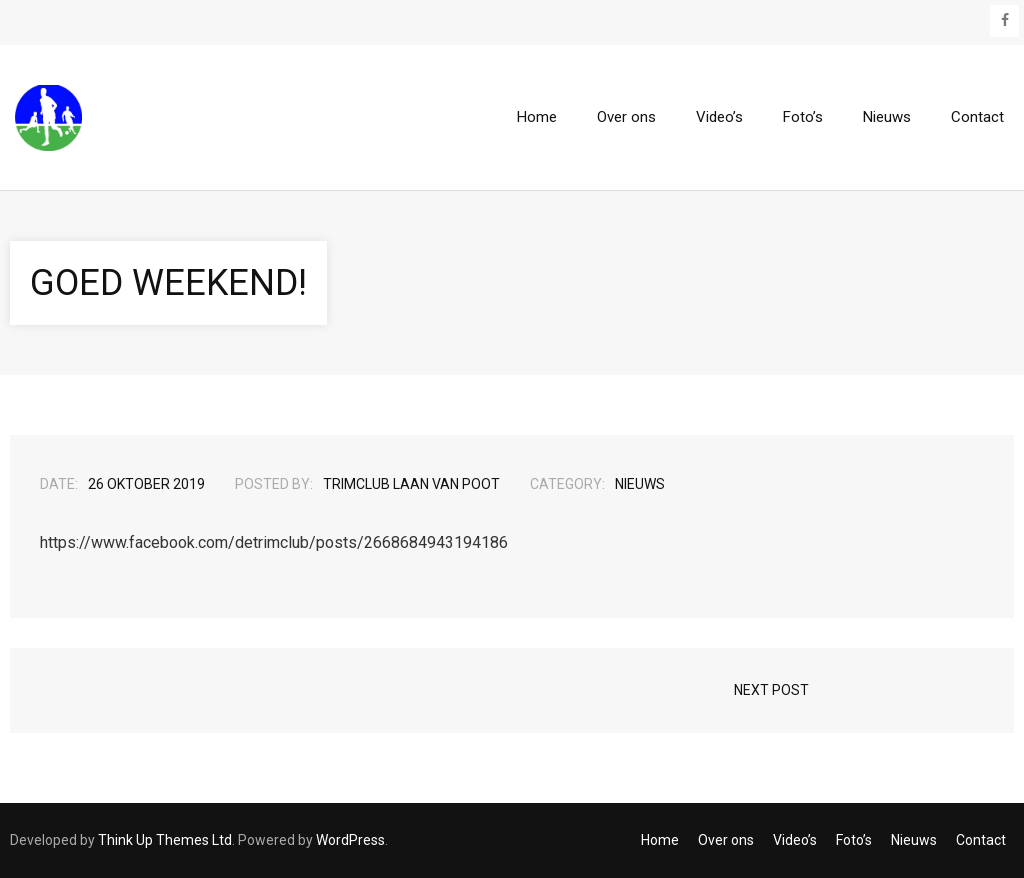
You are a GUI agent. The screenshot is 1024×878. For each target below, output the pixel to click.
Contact (981, 840)
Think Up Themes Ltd (165, 840)
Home (660, 840)
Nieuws (640, 484)
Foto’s (854, 840)
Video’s (795, 840)
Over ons (726, 840)
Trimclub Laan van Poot (411, 484)
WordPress (350, 840)
